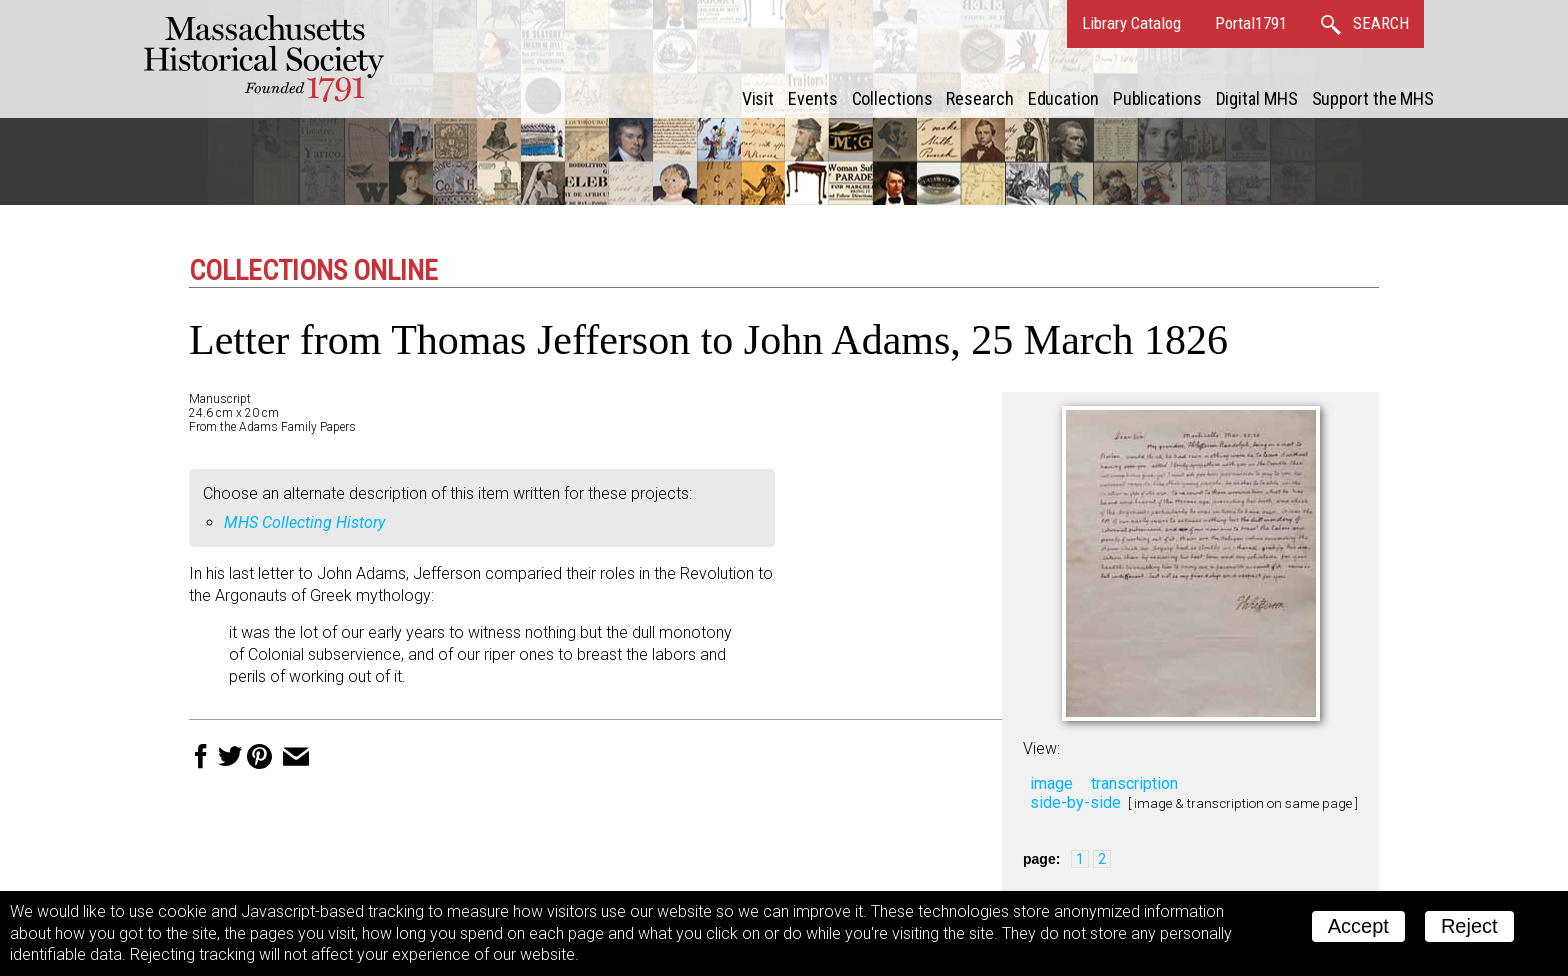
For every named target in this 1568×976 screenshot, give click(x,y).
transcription (1134, 783)
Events (812, 98)
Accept (1358, 926)
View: (1041, 748)
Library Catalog (1131, 23)
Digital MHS (1257, 98)
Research (979, 98)
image (1051, 783)
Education (1063, 98)
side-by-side (1075, 802)
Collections (892, 98)
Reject (1469, 926)
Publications (1157, 98)
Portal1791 (1251, 23)
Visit (758, 98)
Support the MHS (1373, 98)
